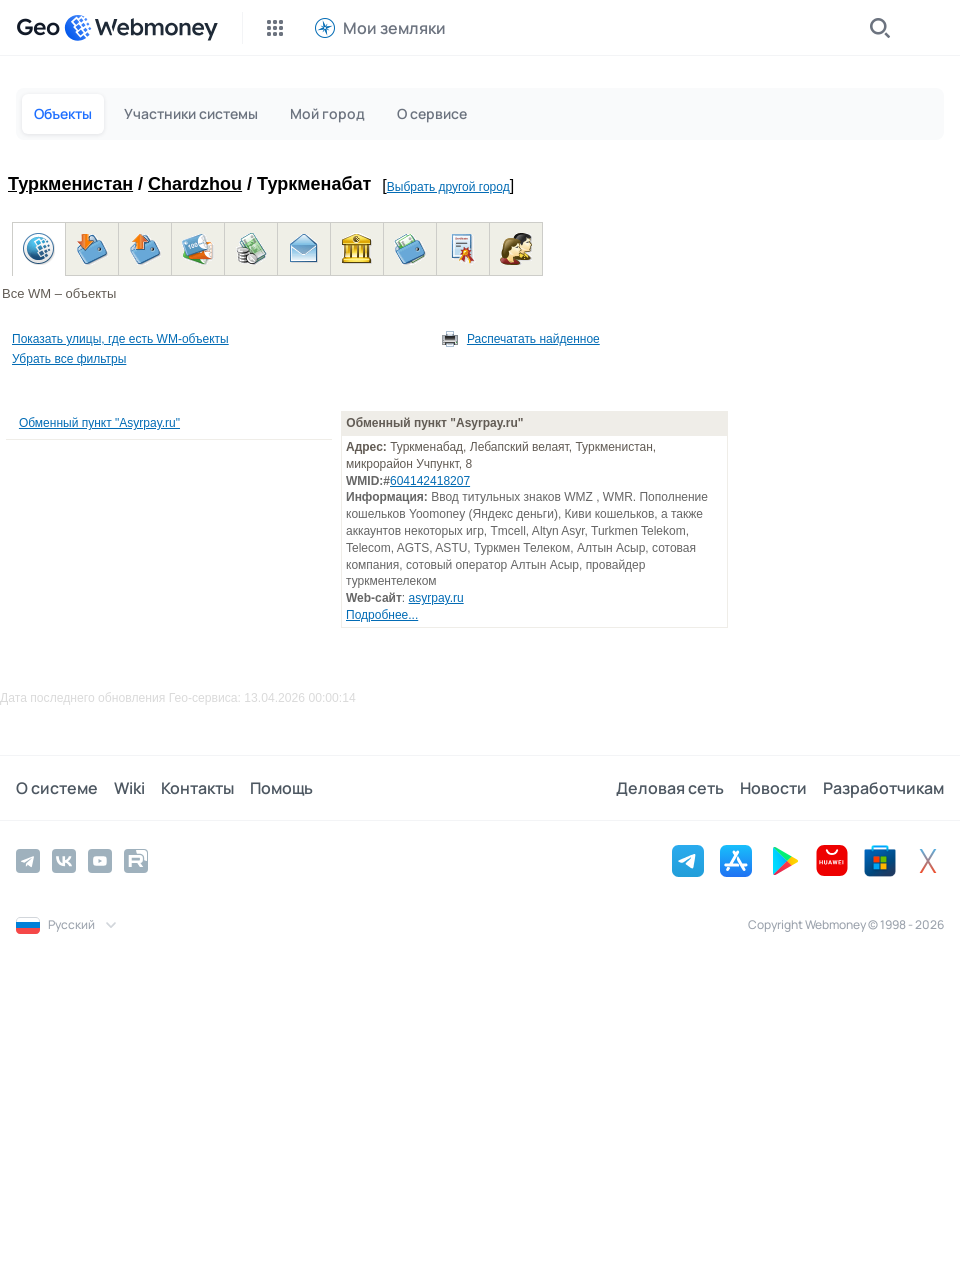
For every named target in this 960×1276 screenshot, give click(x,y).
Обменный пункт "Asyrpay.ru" (99, 423)
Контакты (197, 788)
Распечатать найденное (533, 339)
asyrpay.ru (436, 598)
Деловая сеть (670, 788)
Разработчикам (883, 788)
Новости (773, 788)
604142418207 (430, 481)
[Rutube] (136, 861)
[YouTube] (100, 861)
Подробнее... (382, 615)
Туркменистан (70, 184)
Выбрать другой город (448, 187)
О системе (57, 788)
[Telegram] (28, 861)
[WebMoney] (141, 28)
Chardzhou (195, 184)
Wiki (129, 788)
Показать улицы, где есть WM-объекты (120, 339)
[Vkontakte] (64, 861)
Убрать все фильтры (69, 359)
